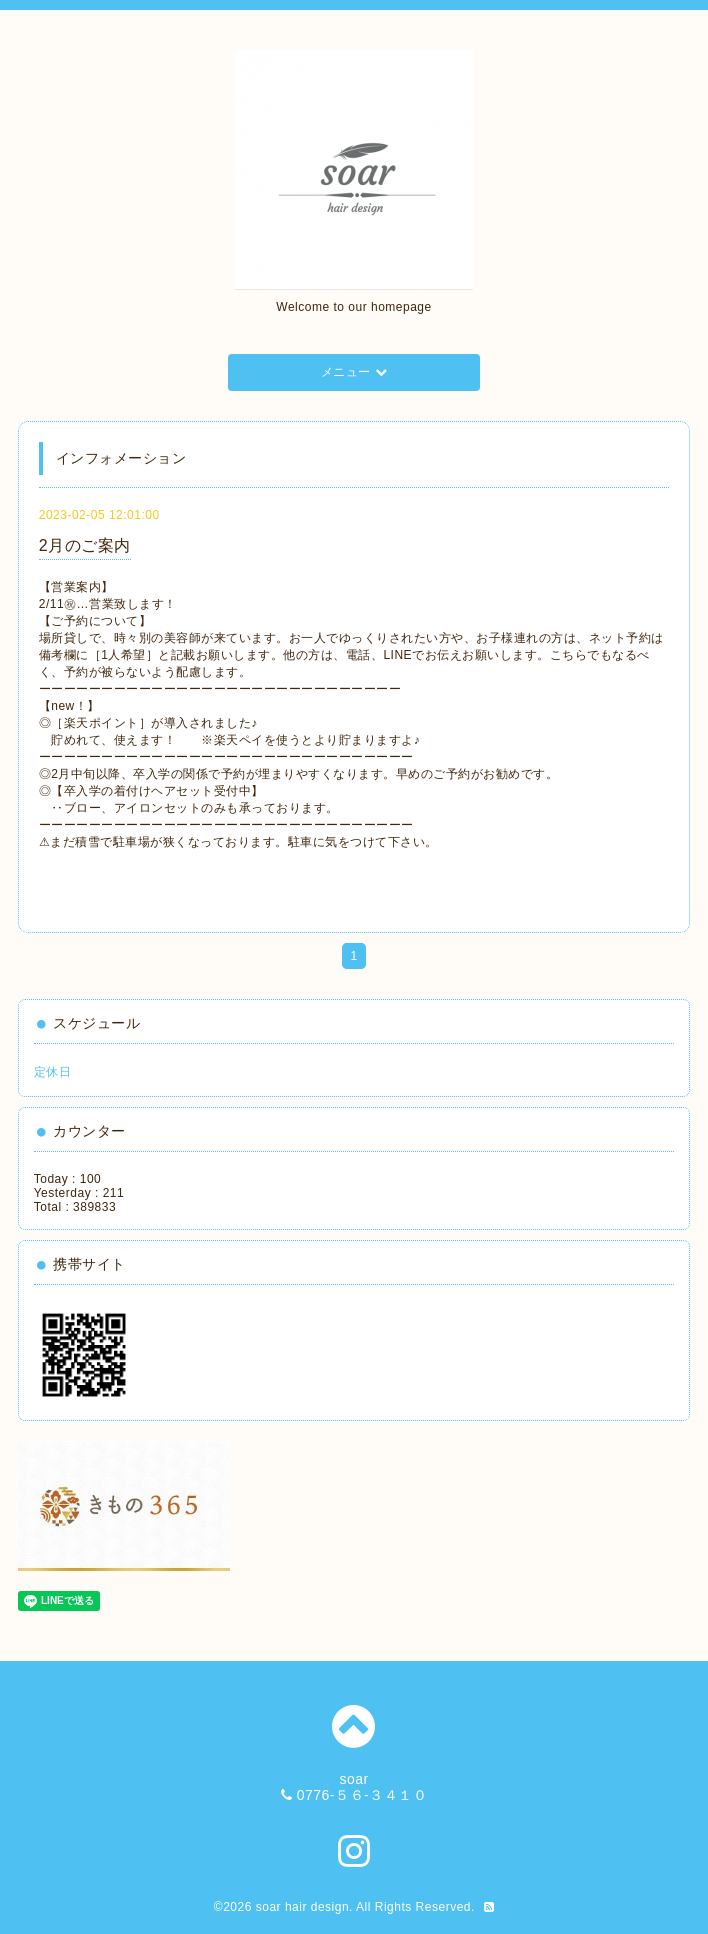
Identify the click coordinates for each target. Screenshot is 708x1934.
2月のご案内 (85, 545)
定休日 (53, 1072)
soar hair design (302, 1907)
